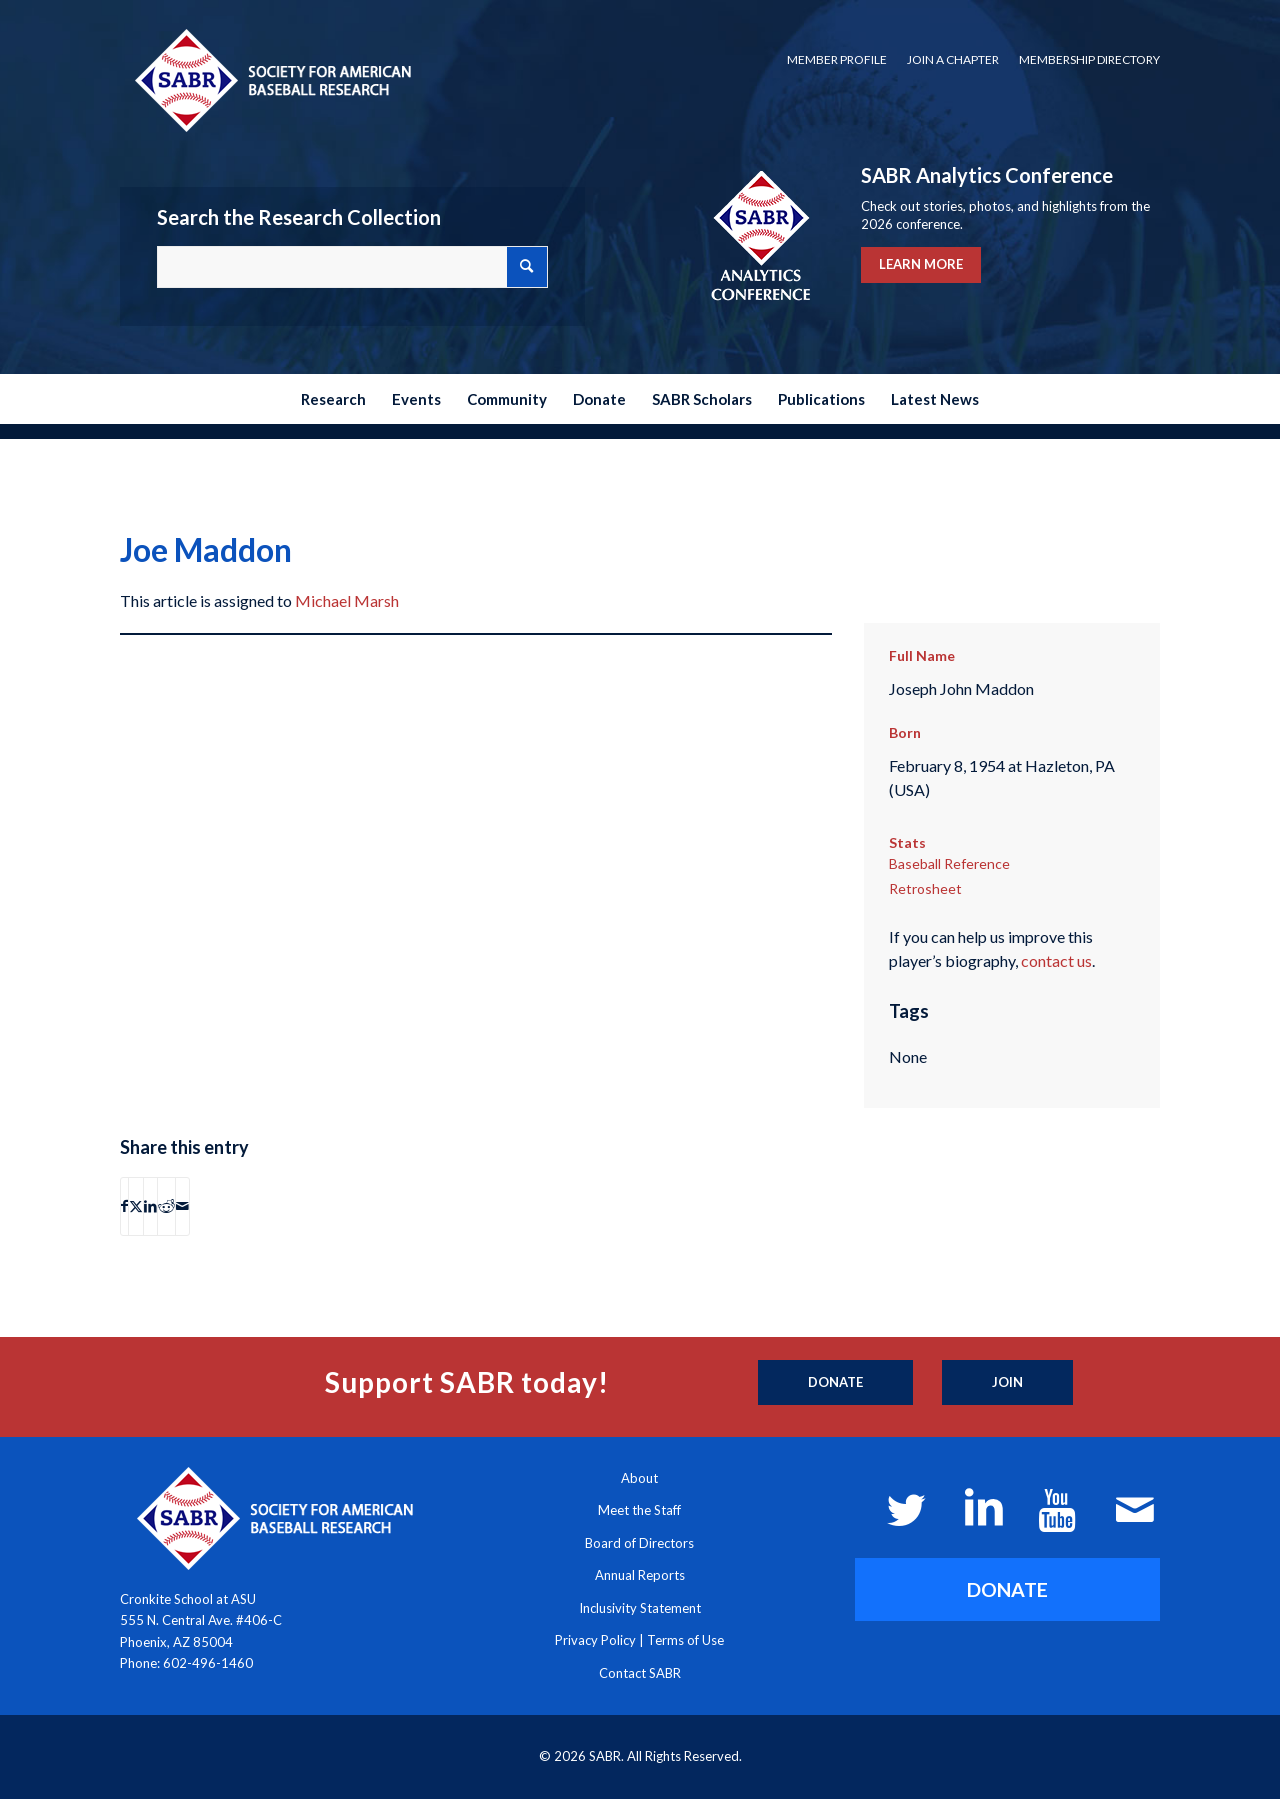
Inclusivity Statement (640, 1608)
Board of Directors (639, 1543)
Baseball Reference (949, 863)
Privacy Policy (595, 1640)
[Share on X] (136, 1206)
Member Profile (837, 59)
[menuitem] (837, 60)
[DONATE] (1007, 1589)
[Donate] (835, 1383)
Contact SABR (640, 1673)
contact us (1056, 960)
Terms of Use (685, 1640)
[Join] (1007, 1383)
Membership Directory (1089, 59)
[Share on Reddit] (166, 1206)
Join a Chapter (953, 59)
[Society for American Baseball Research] (271, 79)
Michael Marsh (347, 600)
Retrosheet (925, 888)
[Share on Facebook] (124, 1206)
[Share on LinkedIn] (150, 1206)
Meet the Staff (639, 1510)
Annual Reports (640, 1575)
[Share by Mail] (182, 1206)
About (639, 1478)
